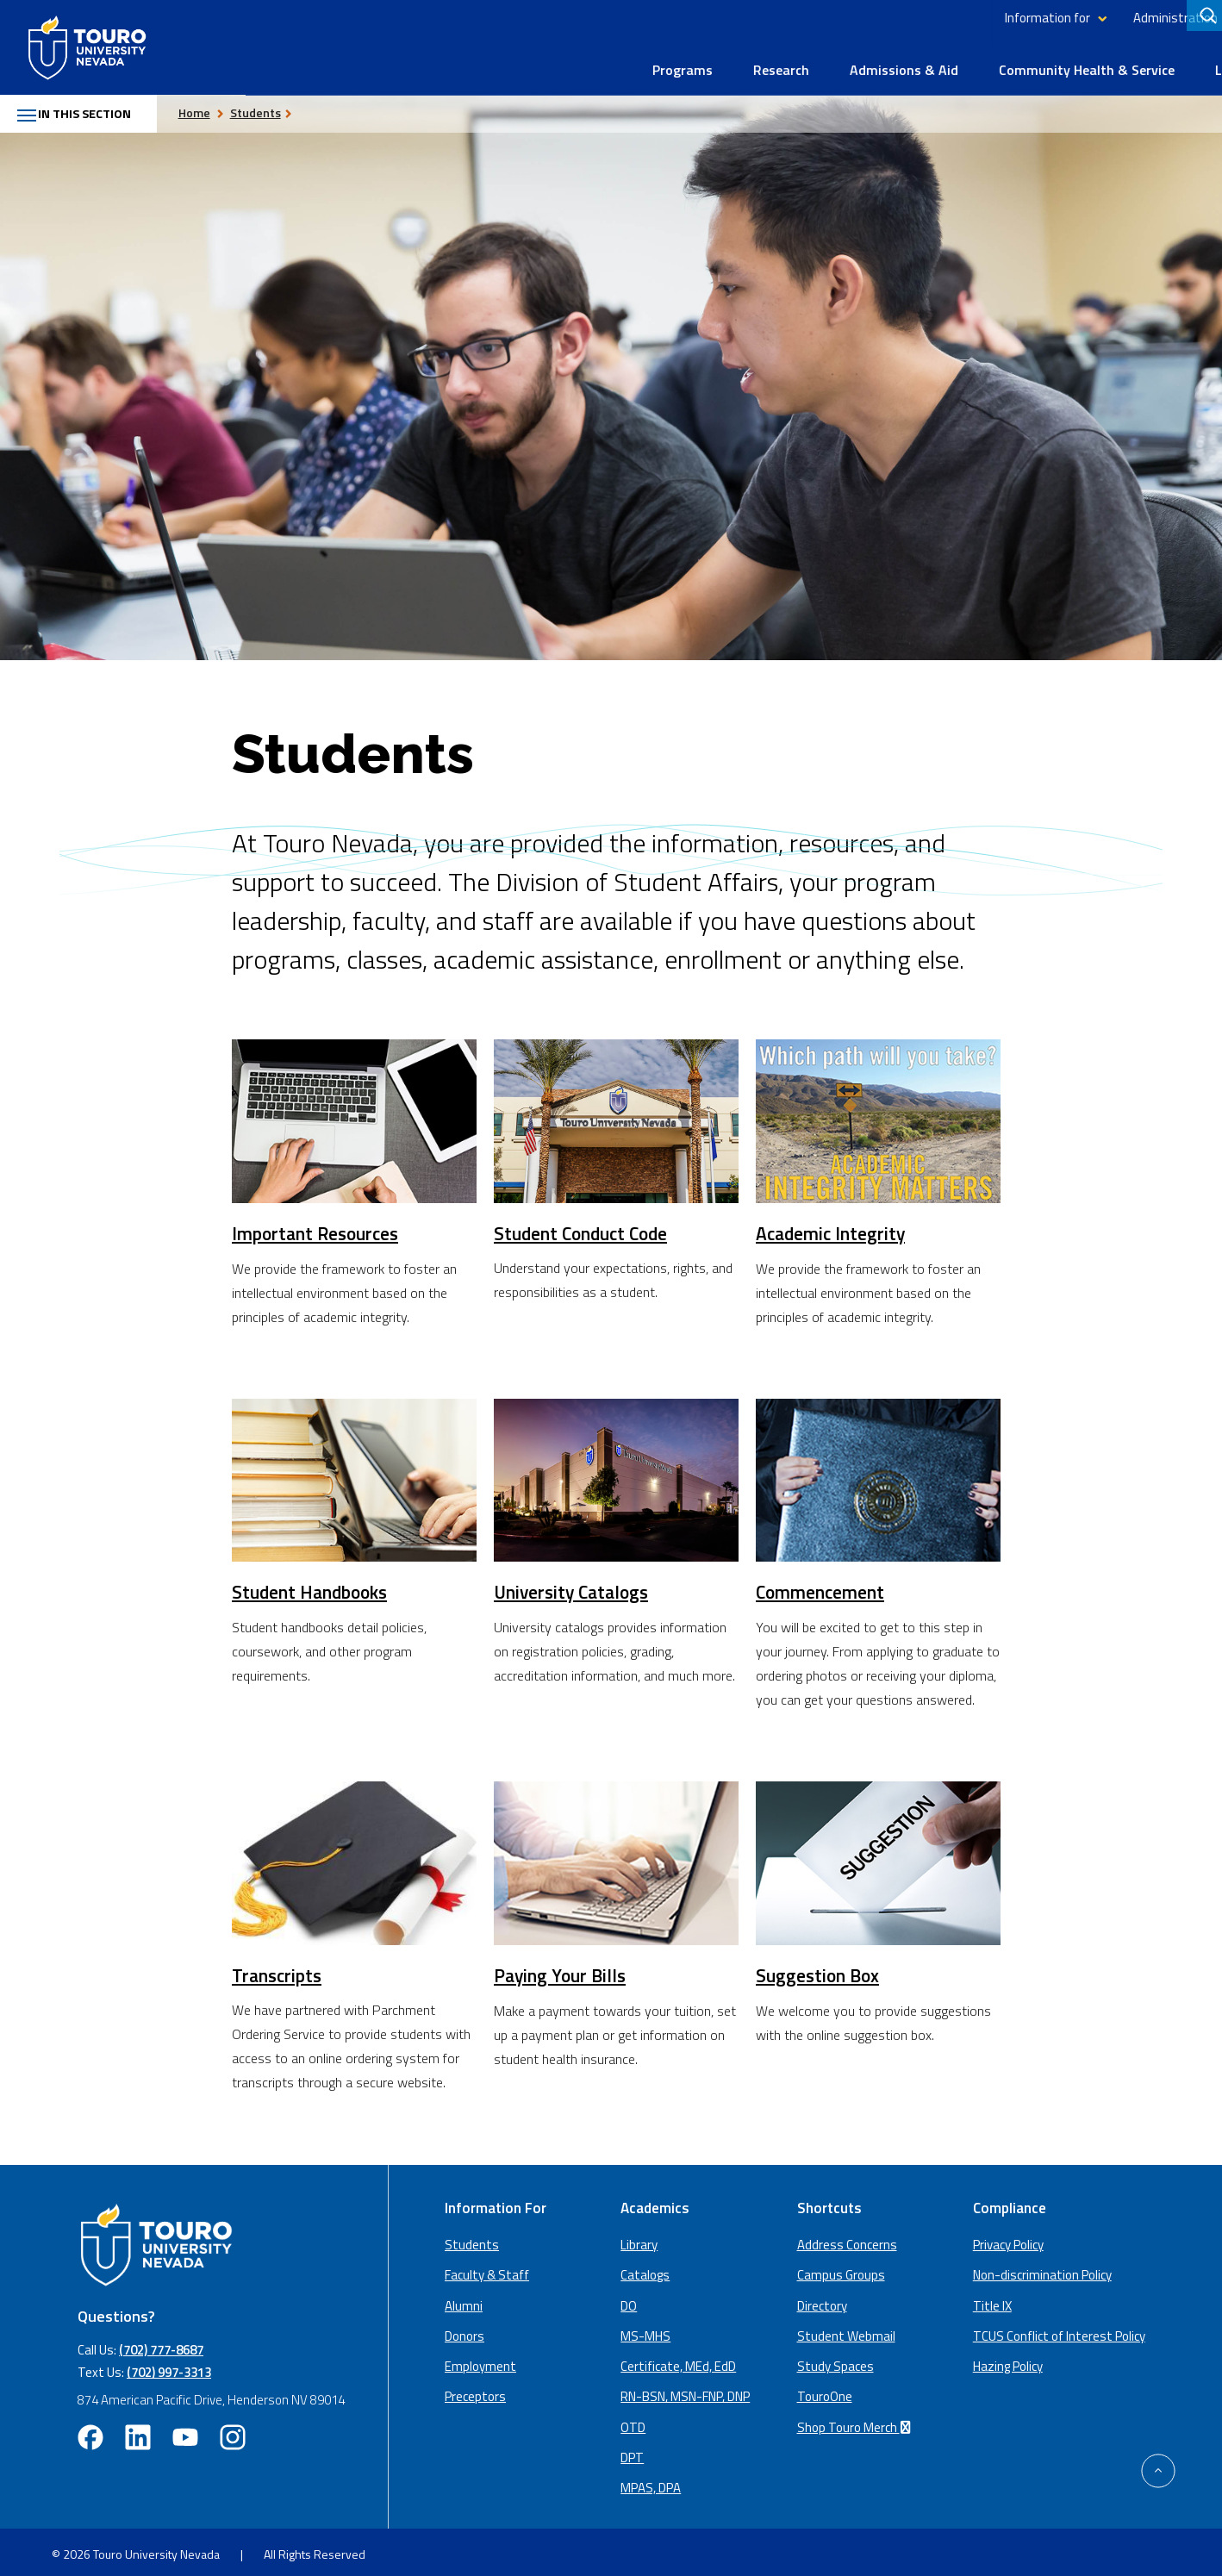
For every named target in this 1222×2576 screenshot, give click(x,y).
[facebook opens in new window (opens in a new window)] (90, 2431)
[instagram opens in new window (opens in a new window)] (233, 2431)
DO (628, 2299)
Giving (1157, 18)
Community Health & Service (841, 62)
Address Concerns (847, 2239)
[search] (1205, 18)
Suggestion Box (819, 1969)
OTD (632, 2420)
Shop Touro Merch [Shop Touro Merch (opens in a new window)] (856, 2420)
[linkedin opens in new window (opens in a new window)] (138, 2431)
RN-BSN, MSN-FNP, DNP (685, 2390)
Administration (930, 18)
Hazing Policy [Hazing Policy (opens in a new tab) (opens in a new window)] (1008, 2360)
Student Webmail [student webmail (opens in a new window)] (846, 2330)
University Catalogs (574, 1585)
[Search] (1204, 18)
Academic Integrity (833, 1227)
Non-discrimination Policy (1042, 2269)
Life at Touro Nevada (1034, 62)
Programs (437, 62)
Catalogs (645, 2269)
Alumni (464, 2299)
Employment (480, 2360)
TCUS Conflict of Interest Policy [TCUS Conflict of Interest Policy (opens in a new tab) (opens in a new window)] (1059, 2330)
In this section (82, 107)
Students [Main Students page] (472, 2239)
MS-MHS (645, 2330)
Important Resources (317, 1227)
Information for (802, 18)
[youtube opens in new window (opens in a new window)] (185, 2431)
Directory (1038, 18)
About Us (1168, 62)
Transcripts (278, 1968)
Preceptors (475, 2390)
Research (536, 62)
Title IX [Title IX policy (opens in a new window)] (992, 2299)
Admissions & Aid (658, 62)
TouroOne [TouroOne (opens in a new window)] (824, 2390)
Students (272, 105)
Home (212, 105)
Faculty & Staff (487, 2269)
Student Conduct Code (585, 1226)
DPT (632, 2451)
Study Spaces (835, 2360)
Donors (464, 2330)
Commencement (822, 1585)
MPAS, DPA (650, 2482)
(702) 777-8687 (161, 2344)
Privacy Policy (1008, 2239)
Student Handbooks (313, 1585)
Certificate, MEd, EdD (678, 2360)
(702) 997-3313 (169, 2366)
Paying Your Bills (561, 1969)
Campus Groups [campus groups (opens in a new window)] (841, 2269)
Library (1101, 18)
